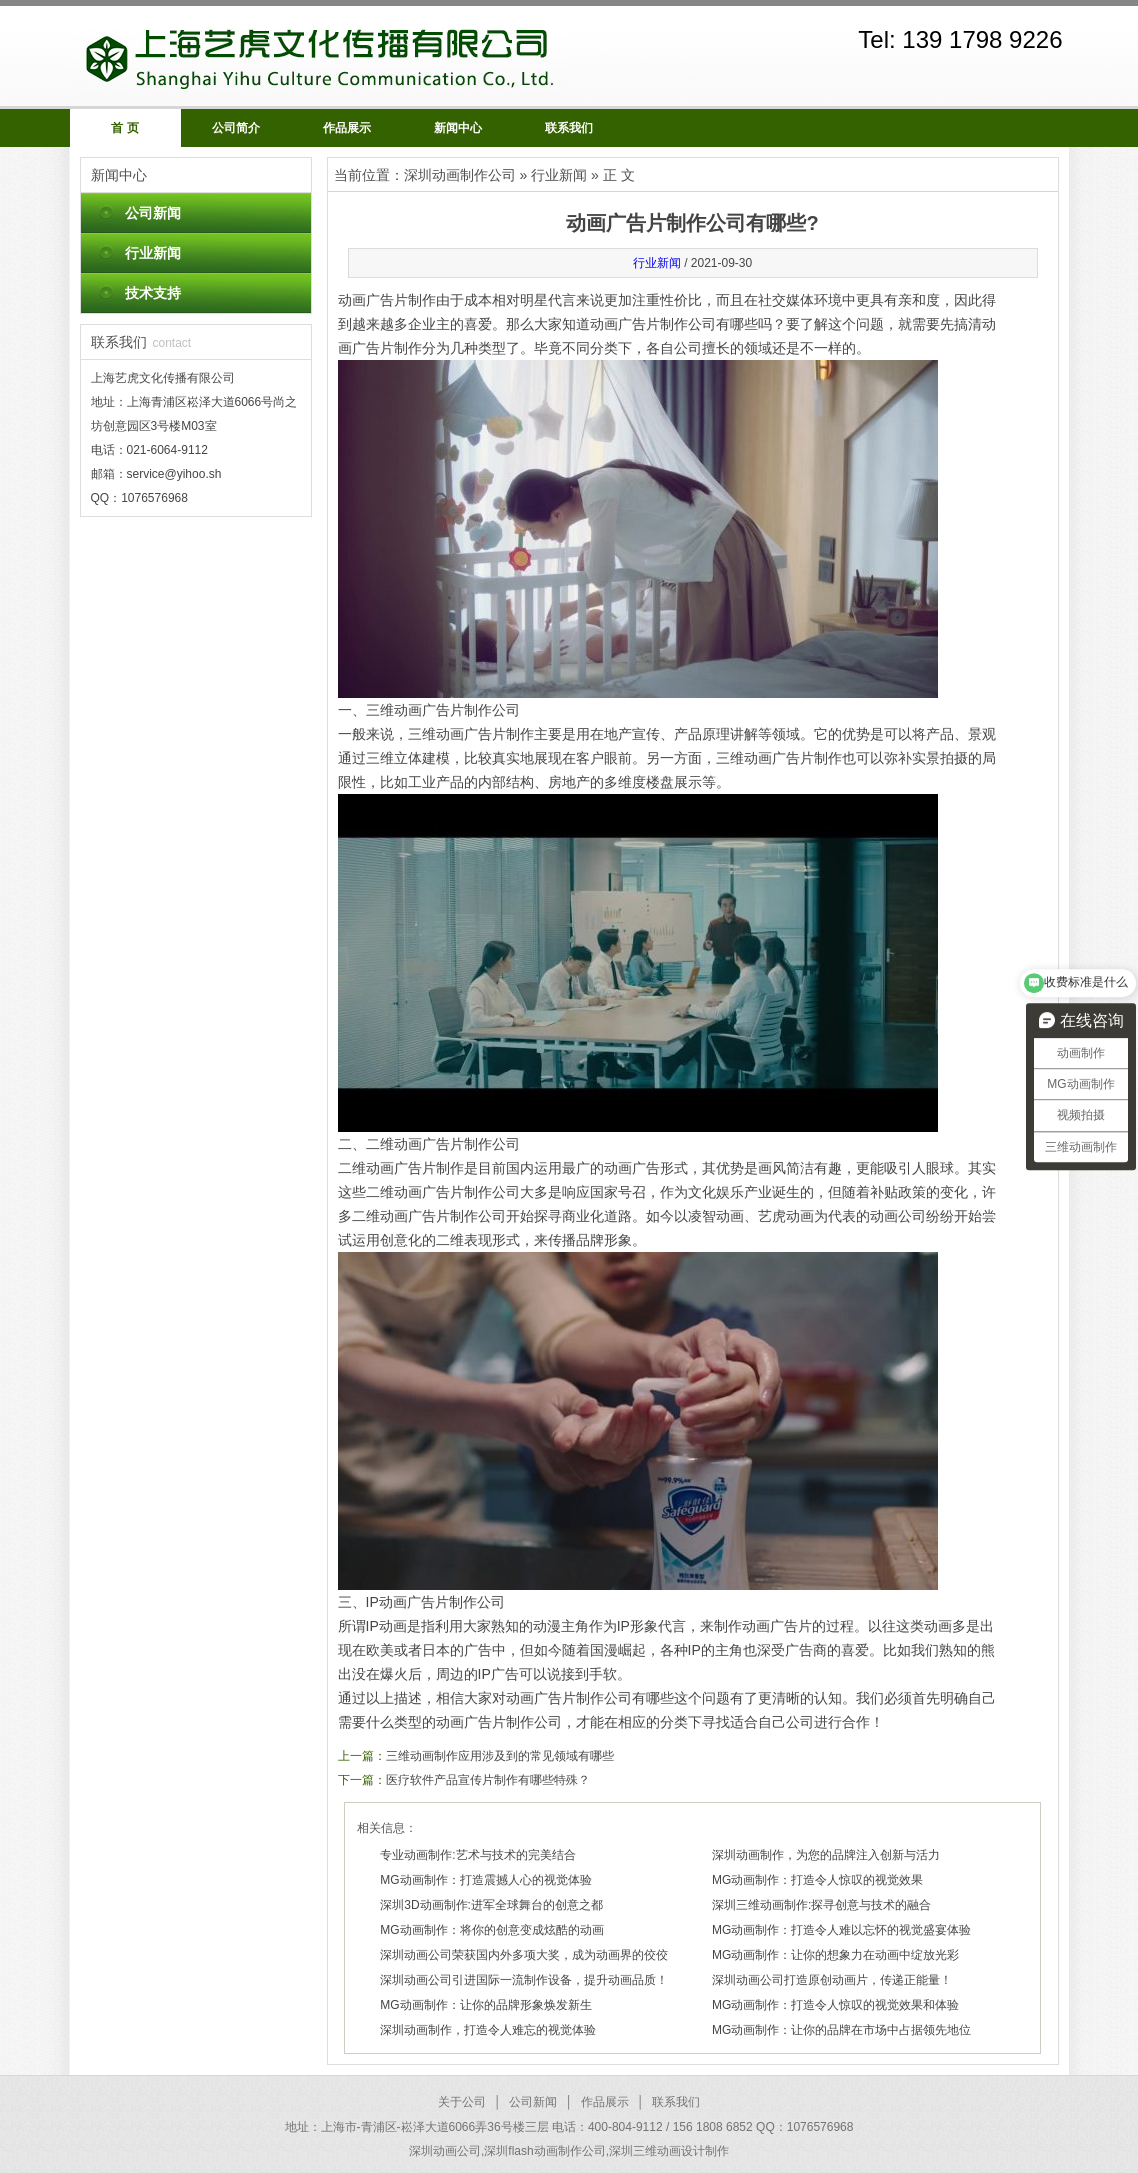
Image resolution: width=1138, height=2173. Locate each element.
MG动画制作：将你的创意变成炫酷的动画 (491, 1930)
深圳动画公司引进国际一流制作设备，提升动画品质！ (524, 1980)
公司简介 (236, 128)
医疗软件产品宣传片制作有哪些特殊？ (488, 1780)
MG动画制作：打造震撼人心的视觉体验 (485, 1880)
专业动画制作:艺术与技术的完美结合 (477, 1855)
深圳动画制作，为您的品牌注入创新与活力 (826, 1855)
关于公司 (462, 2102)
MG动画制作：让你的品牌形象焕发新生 (485, 2005)
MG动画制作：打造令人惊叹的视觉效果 (817, 1880)
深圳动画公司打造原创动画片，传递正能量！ (832, 1980)
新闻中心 (458, 128)
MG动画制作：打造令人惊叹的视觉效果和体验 (835, 2005)
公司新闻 (153, 213)
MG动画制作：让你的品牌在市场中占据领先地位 (841, 2030)
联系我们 (569, 128)
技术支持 (153, 293)
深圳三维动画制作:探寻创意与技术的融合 (821, 1905)
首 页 (124, 128)
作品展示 (347, 128)
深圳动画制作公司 (460, 175)
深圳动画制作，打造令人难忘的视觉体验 (488, 2030)
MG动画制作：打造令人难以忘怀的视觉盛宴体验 (841, 1930)
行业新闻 (153, 253)
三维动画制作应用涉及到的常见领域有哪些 (500, 1756)
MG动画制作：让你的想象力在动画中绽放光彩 (835, 1955)
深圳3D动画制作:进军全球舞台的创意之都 (491, 1905)
